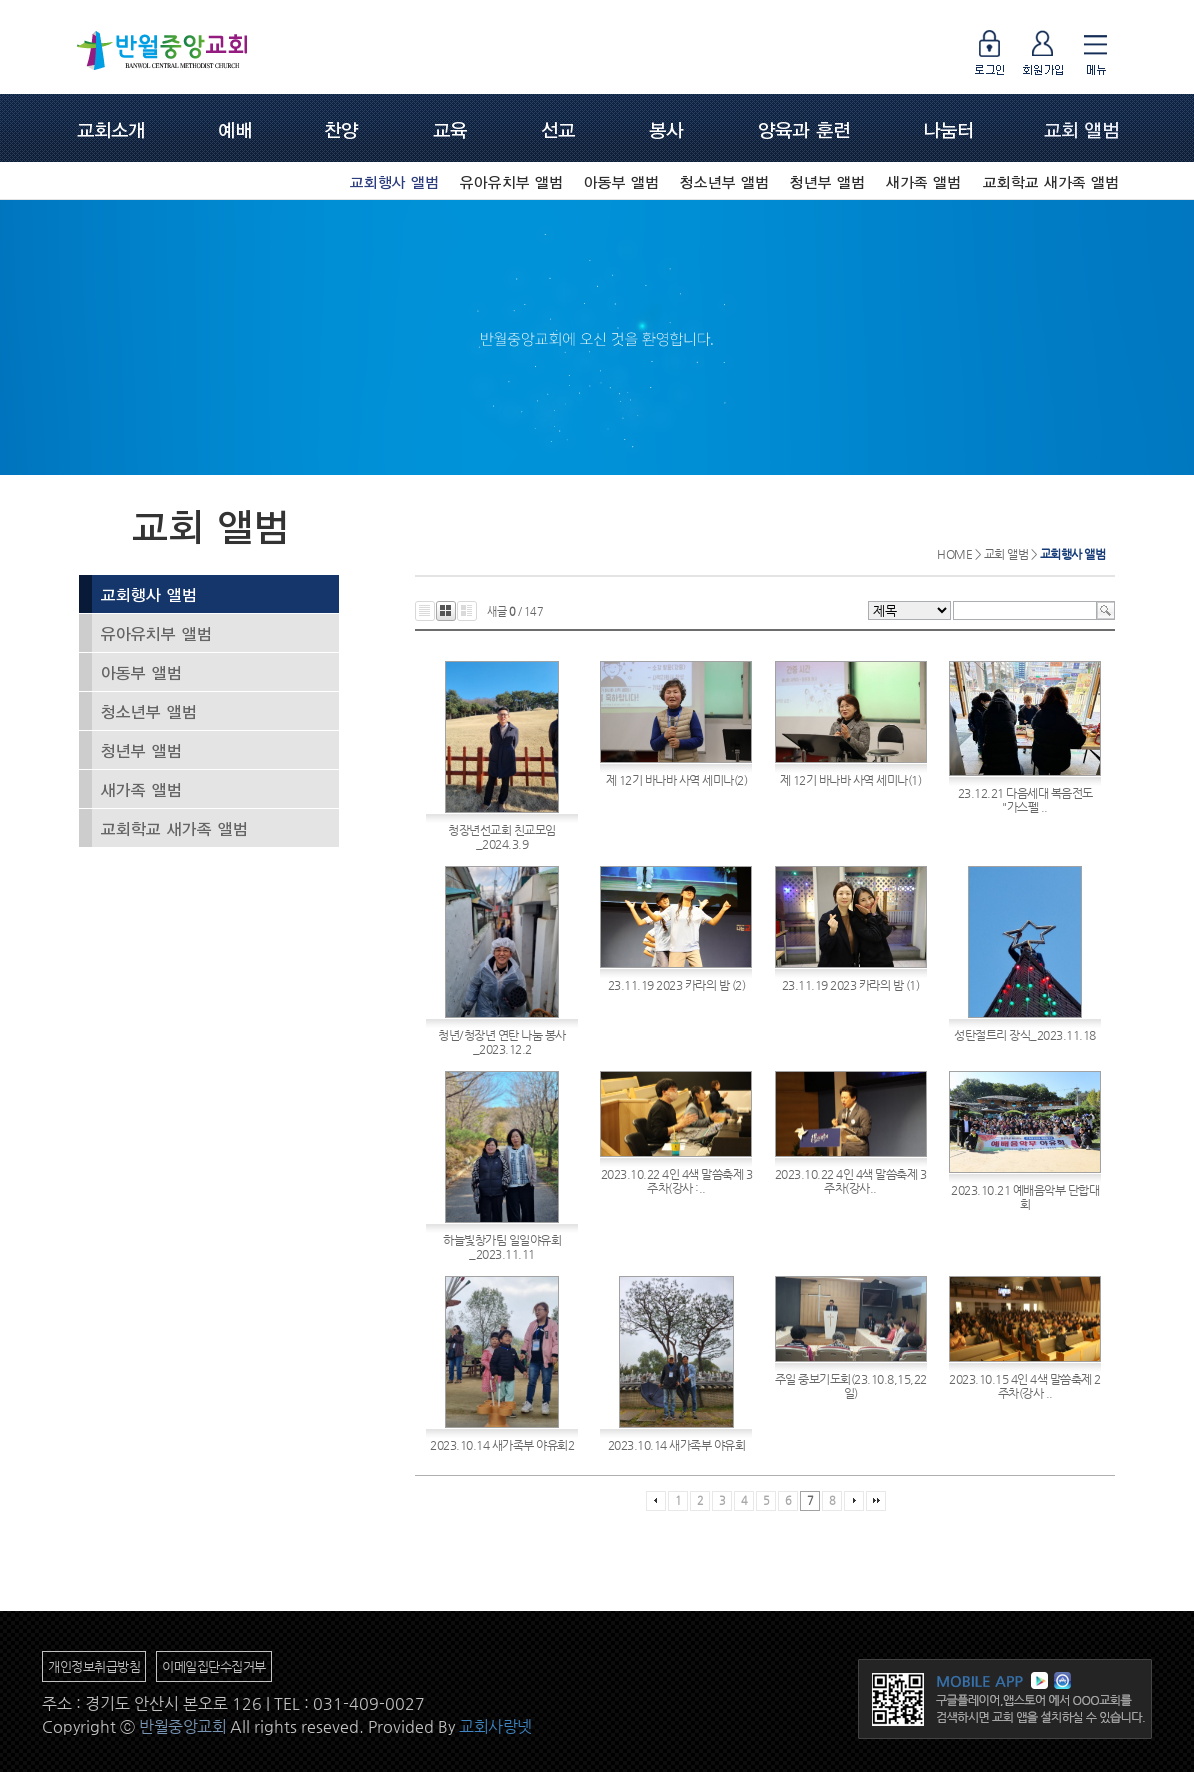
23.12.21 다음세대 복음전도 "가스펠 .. (1025, 800)
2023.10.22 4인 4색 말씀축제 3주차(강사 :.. (677, 1181)
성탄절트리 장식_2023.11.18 (1025, 1035)
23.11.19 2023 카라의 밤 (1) (851, 985)
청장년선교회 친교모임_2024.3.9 (502, 837)
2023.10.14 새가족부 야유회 (677, 1445)
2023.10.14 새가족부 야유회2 (502, 1445)
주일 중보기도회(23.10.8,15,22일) (851, 1386)
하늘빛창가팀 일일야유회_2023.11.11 (502, 1247)
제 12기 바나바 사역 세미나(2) (677, 780)
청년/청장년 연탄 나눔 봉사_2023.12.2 (502, 1042)
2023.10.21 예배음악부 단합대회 (1025, 1197)
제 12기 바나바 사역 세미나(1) (851, 780)
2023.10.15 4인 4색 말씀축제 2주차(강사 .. (1025, 1386)
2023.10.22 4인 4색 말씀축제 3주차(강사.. (851, 1181)
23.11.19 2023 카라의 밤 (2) (677, 985)
